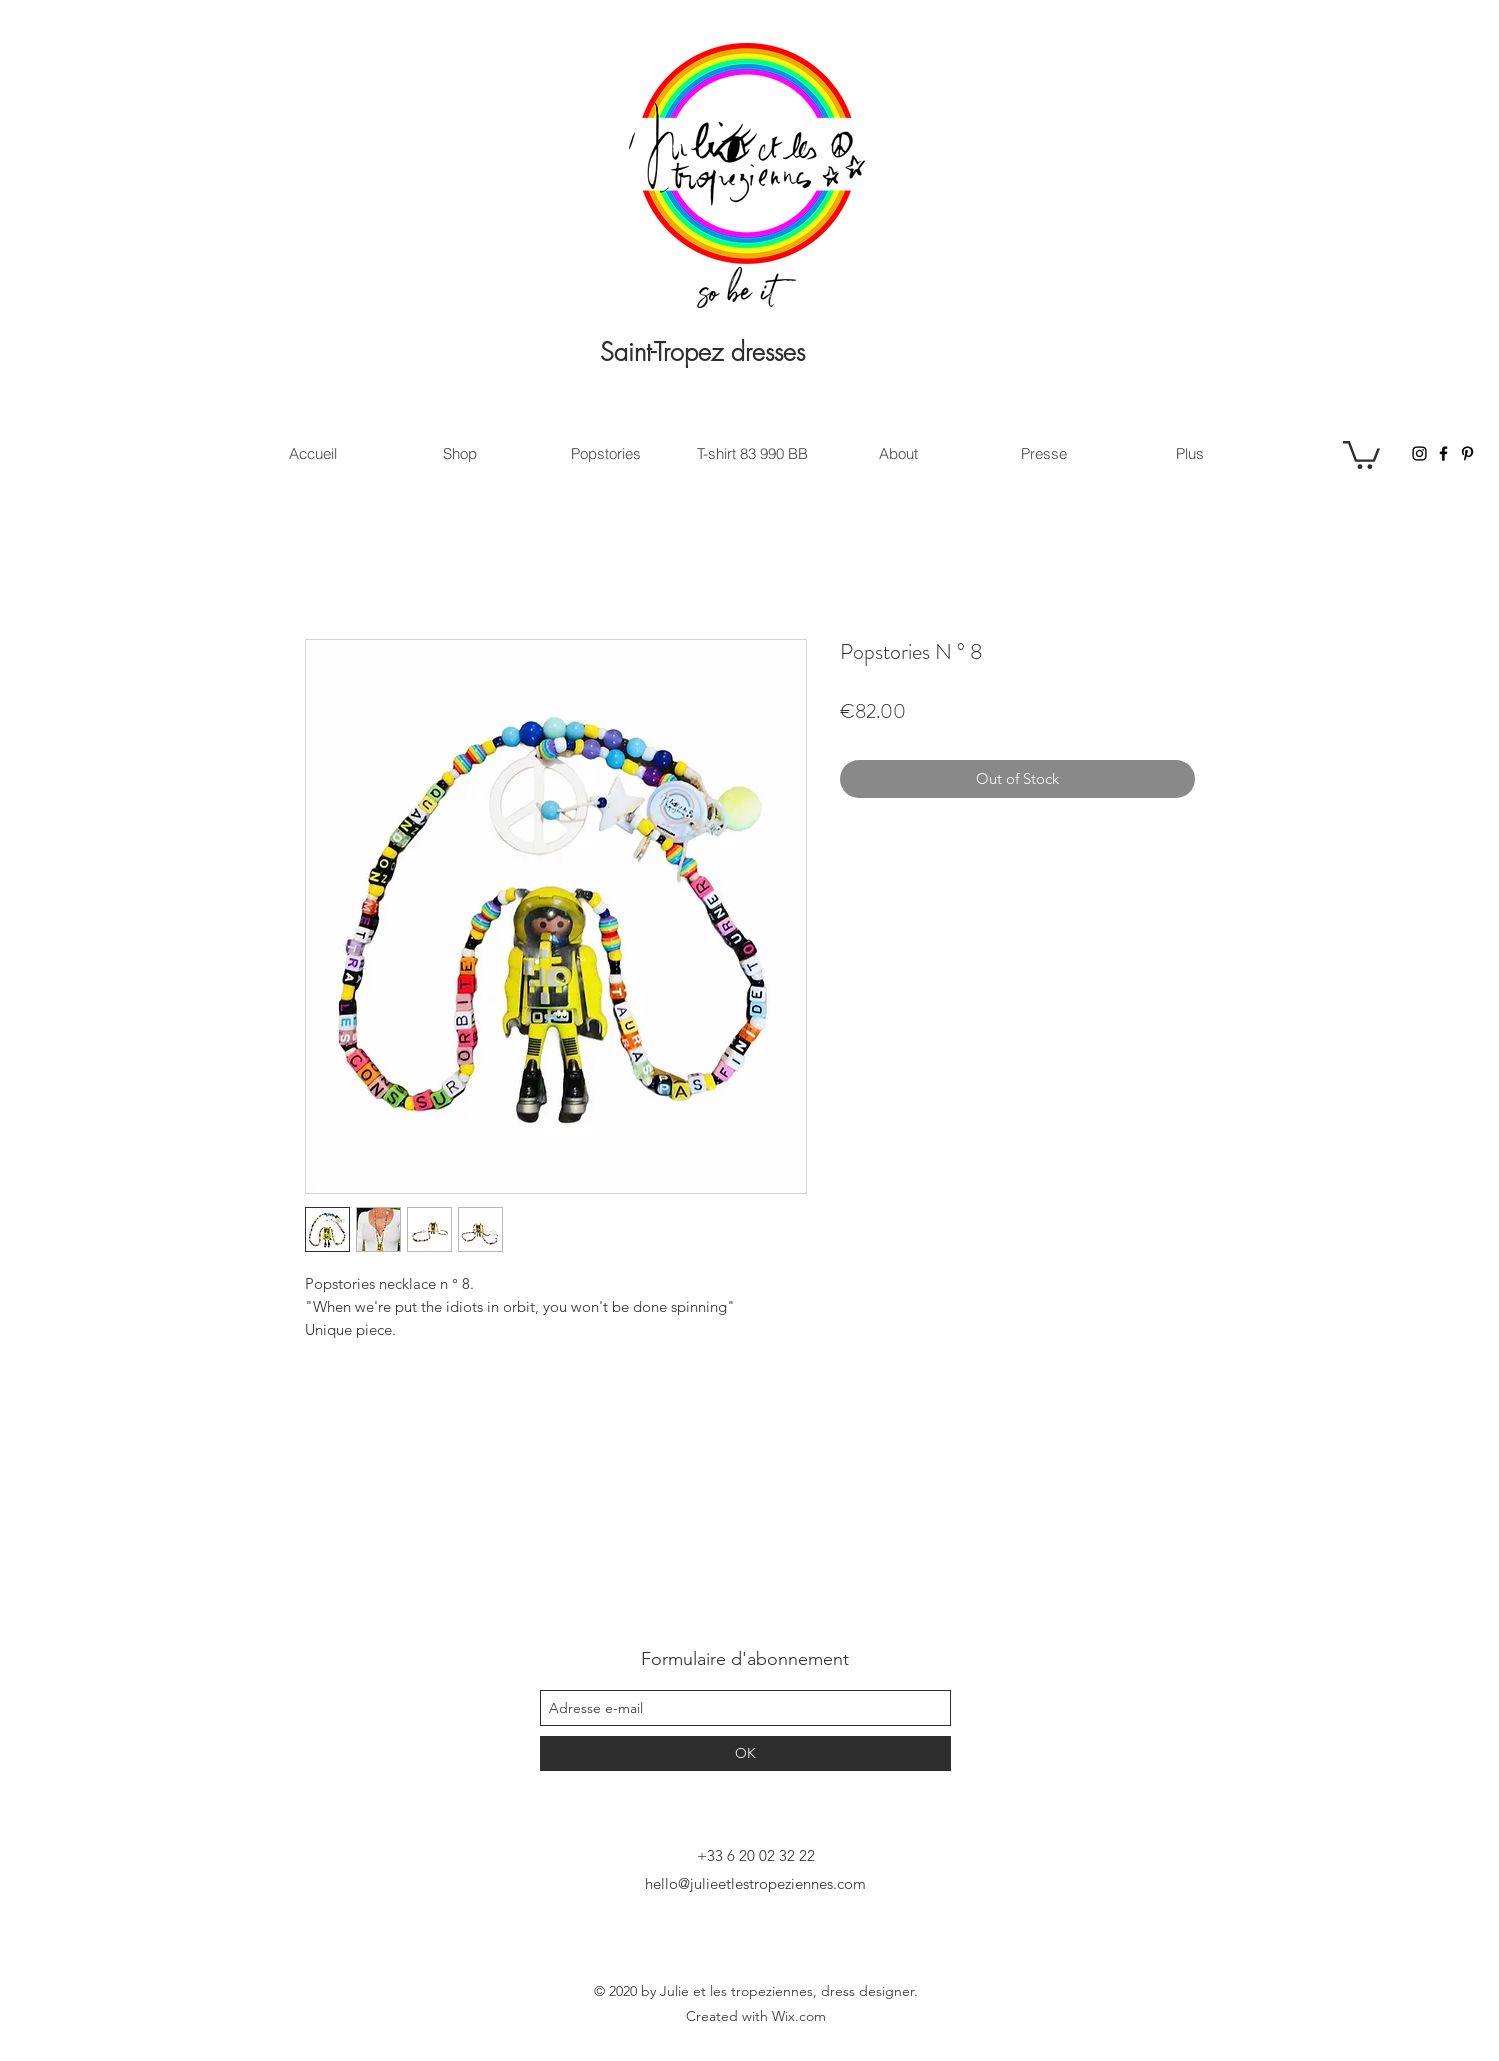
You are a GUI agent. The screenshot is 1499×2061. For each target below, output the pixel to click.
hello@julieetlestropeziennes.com (755, 1883)
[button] (1361, 453)
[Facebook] (1443, 453)
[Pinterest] (1467, 453)
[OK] (745, 1753)
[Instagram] (1419, 453)
